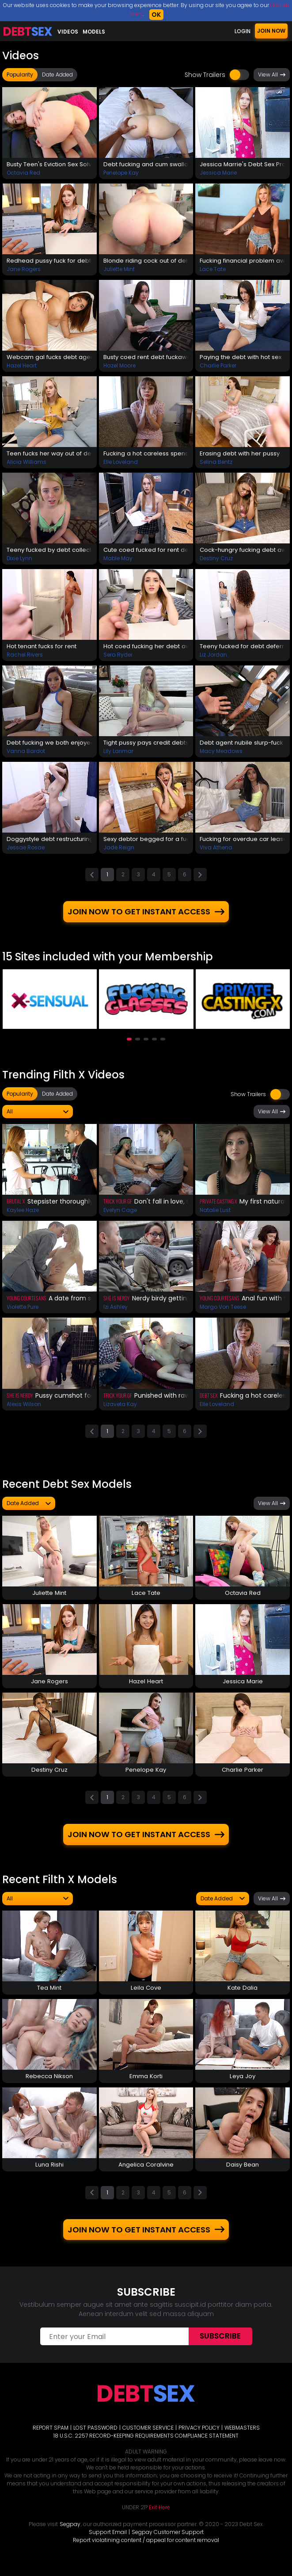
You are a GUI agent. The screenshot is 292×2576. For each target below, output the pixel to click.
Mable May (118, 561)
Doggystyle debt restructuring (49, 842)
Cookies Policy (136, 14)
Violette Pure (22, 1312)
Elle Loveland (120, 463)
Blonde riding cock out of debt (146, 261)
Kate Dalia (242, 1995)
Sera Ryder (118, 657)
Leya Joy (242, 2084)
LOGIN (242, 31)
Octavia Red (23, 173)
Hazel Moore (119, 367)
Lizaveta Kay (120, 1409)
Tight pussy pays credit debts (146, 745)
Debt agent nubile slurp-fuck (242, 745)
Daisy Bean (242, 2174)
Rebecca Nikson (49, 2084)
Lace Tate (213, 270)
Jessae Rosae (26, 851)
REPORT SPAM (50, 2438)
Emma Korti (146, 2084)
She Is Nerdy (116, 1303)
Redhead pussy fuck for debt (49, 261)
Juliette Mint (119, 270)
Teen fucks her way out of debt (49, 455)
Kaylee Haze (23, 1215)
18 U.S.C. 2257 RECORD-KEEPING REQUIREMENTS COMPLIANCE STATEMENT (146, 2446)
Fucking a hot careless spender (146, 455)
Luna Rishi (49, 2174)
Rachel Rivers (25, 657)
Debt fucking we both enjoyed (49, 745)
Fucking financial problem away (242, 261)
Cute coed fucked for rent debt (146, 552)
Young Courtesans (26, 1303)
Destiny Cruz (216, 561)
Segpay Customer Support (168, 2542)
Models (94, 31)
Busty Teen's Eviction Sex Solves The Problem (49, 164)
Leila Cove (146, 1995)
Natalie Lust (215, 1215)
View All (271, 74)
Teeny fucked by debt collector (49, 552)
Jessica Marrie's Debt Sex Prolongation (242, 164)
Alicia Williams (26, 463)
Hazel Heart (22, 367)
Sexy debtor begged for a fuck (146, 842)
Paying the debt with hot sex (242, 358)
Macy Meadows (221, 754)
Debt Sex (209, 1400)
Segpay (70, 2534)
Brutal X (16, 1206)
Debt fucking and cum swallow (146, 164)
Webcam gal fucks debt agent (49, 358)
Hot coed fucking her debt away (146, 649)
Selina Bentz (216, 463)
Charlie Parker (218, 367)
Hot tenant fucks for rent (45, 649)
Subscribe (220, 2347)
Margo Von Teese (223, 1312)
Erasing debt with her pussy (242, 455)
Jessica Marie (218, 173)
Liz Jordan (213, 657)
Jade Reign (118, 851)
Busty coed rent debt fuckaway (146, 358)
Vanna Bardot (26, 754)
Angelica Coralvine (145, 2174)
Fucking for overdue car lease (242, 842)
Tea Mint (49, 1995)
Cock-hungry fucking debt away (242, 552)
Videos (67, 31)
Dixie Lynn (19, 561)
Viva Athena (216, 851)
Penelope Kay (121, 173)
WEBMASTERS (242, 2438)
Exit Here (159, 2518)
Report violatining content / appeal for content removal (146, 2550)
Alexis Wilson (24, 1409)
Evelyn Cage (120, 1215)
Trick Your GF (117, 1206)
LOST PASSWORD (95, 2438)
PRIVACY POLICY (199, 2438)
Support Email (108, 2542)
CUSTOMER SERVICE (148, 2438)
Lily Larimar (118, 754)
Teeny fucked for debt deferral (242, 649)
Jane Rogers (24, 270)
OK (168, 14)
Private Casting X (218, 1206)
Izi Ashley (115, 1312)
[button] (129, 1044)
